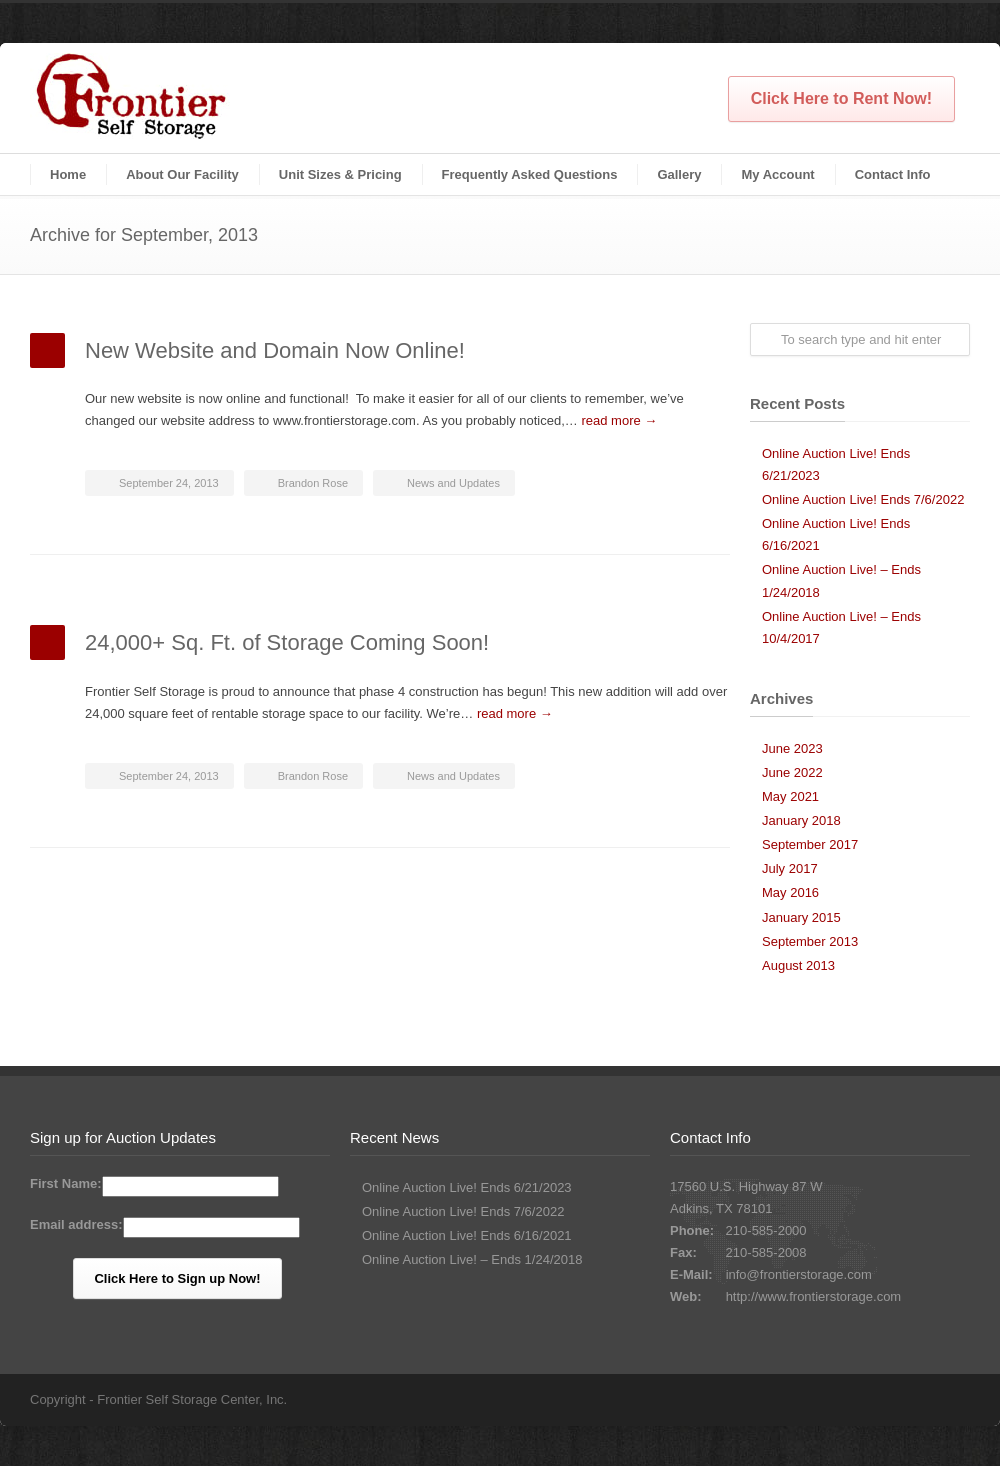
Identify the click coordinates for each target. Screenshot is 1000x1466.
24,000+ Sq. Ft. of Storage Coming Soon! (287, 642)
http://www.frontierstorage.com (814, 1296)
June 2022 (792, 772)
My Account (777, 174)
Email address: (76, 1224)
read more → (619, 420)
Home (68, 174)
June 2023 (792, 748)
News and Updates (453, 483)
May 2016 (790, 892)
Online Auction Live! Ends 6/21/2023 (467, 1187)
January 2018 (801, 820)
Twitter (910, 1399)
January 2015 (801, 917)
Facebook (950, 1399)
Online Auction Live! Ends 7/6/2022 (863, 499)
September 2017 (810, 844)
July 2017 (790, 868)
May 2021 (790, 796)
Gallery (679, 174)
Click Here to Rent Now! (841, 98)
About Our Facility (182, 174)
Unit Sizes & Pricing (340, 174)
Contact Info (893, 174)
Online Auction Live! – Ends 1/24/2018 (472, 1259)
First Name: (66, 1183)
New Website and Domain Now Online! (275, 350)
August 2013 (798, 965)
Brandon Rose (313, 483)
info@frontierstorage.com (799, 1274)
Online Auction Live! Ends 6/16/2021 (467, 1235)
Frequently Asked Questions (530, 174)
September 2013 (810, 941)
